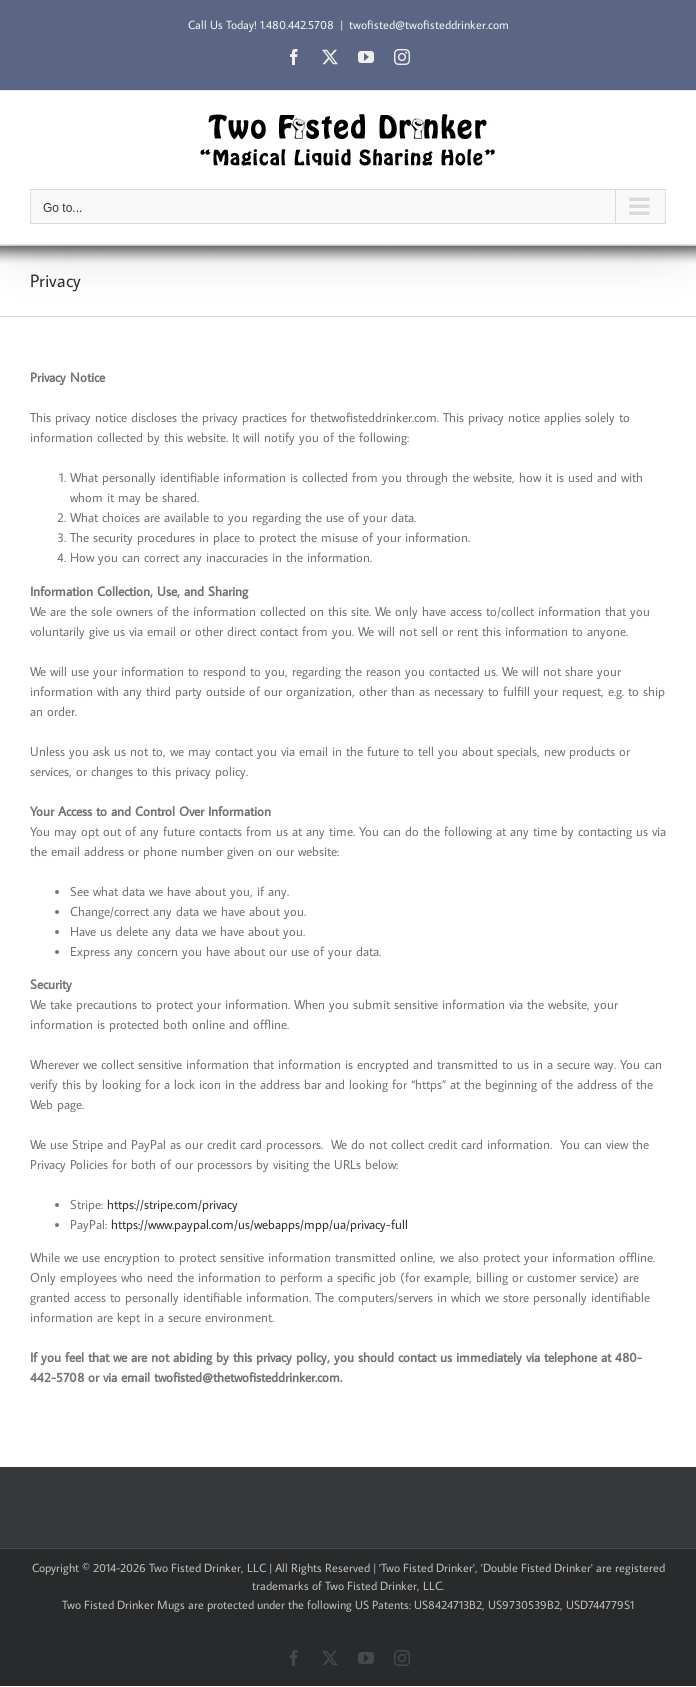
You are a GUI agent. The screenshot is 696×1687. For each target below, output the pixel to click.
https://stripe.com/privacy (172, 1204)
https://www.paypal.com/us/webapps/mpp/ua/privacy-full (259, 1224)
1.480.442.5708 (297, 24)
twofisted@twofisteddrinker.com (429, 24)
